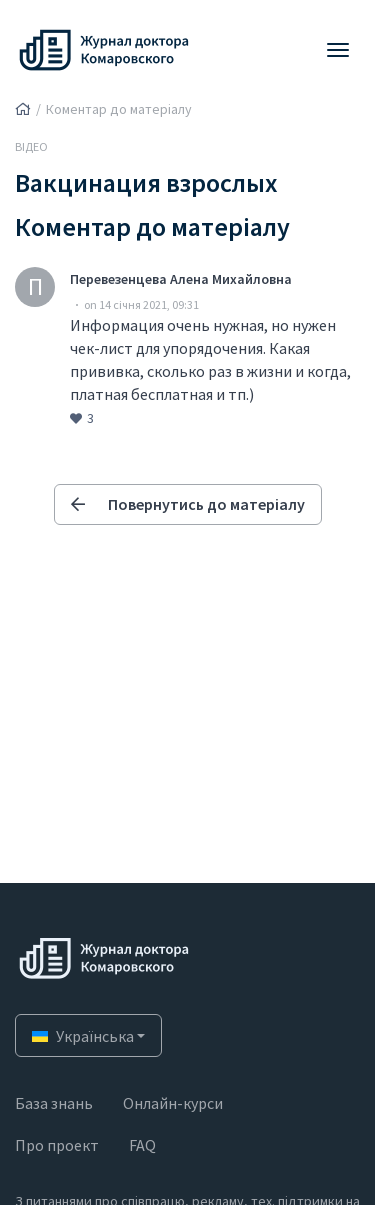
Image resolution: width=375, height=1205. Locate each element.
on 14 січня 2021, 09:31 (141, 304)
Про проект (57, 1145)
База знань (54, 1103)
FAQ (142, 1145)
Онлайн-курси (173, 1103)
